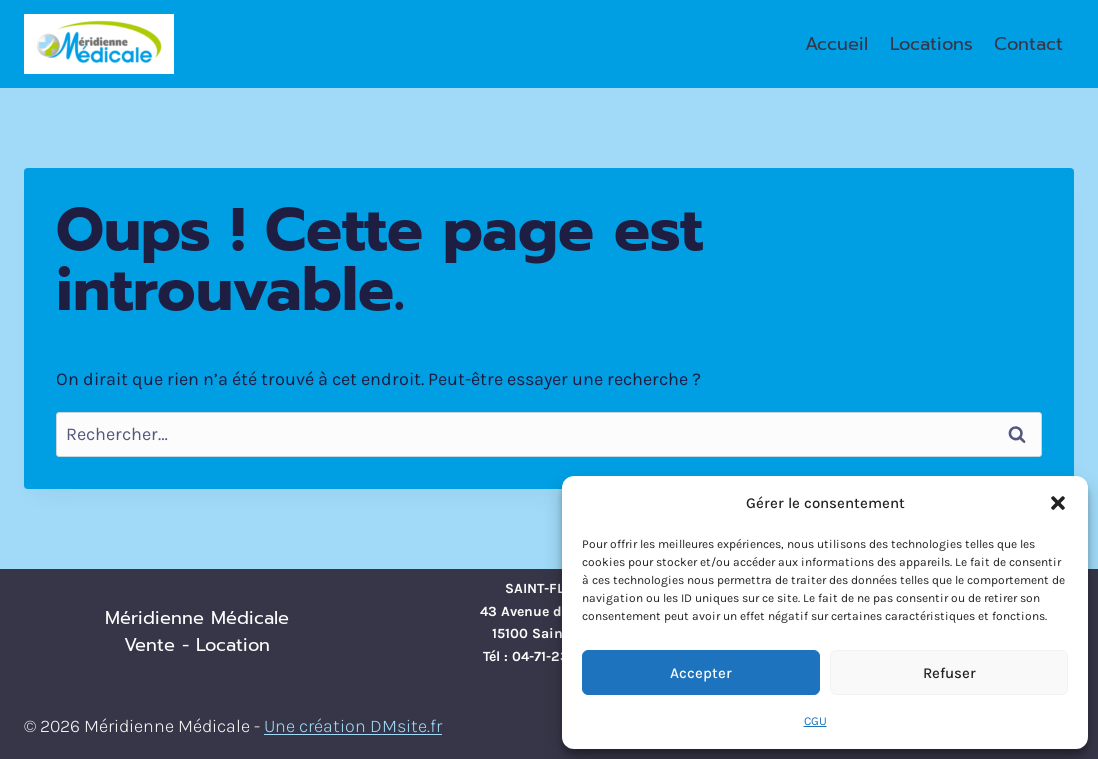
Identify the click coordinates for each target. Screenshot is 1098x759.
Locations (931, 44)
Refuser (949, 673)
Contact (1028, 44)
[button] (1058, 503)
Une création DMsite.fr (353, 726)
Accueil (836, 44)
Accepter (701, 673)
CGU (815, 721)
